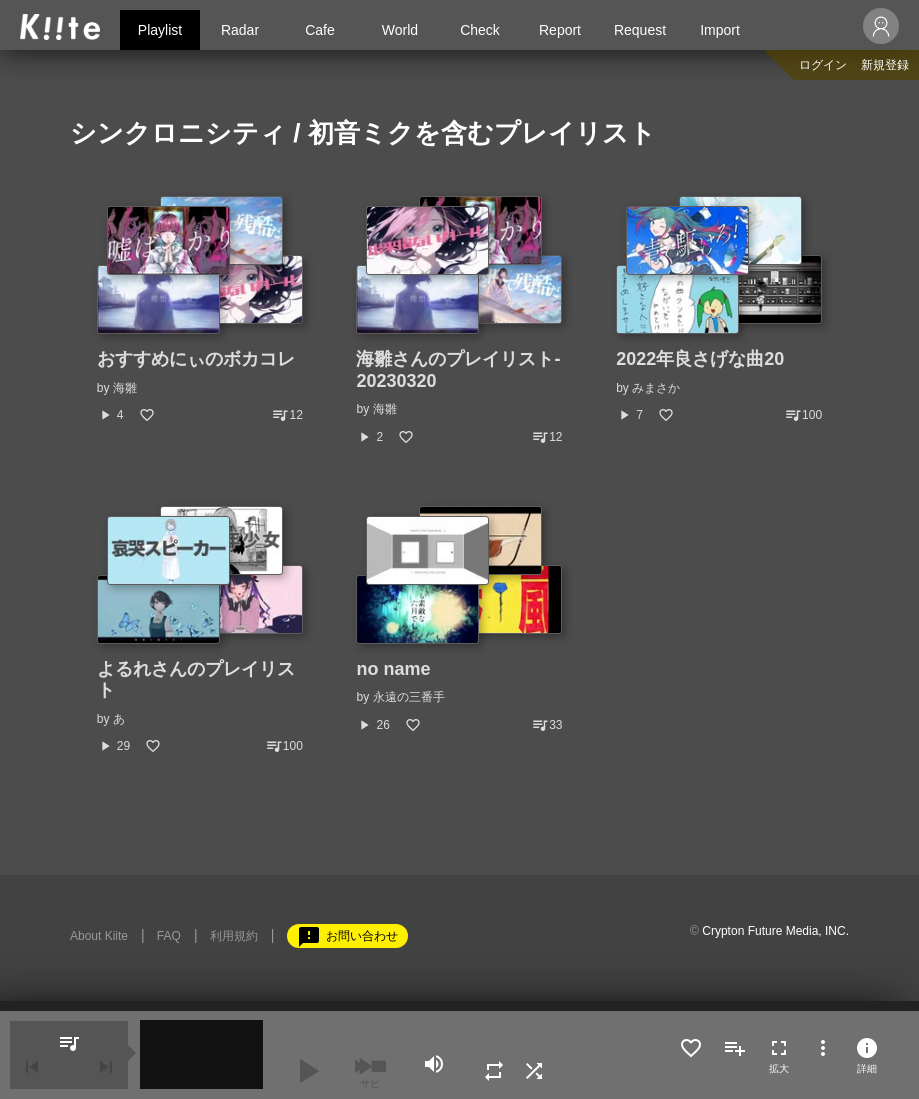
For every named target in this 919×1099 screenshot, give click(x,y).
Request (640, 30)
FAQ (169, 936)
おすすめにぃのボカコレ (196, 359)
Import (720, 30)
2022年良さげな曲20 (700, 359)
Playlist (160, 30)
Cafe (320, 30)
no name (393, 669)
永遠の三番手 (409, 697)
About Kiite (99, 936)
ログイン (823, 65)
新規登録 (885, 65)
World (400, 30)
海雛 (125, 388)
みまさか (656, 388)
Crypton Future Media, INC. (775, 931)
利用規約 (234, 936)
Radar (240, 30)
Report (560, 30)
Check (480, 30)
